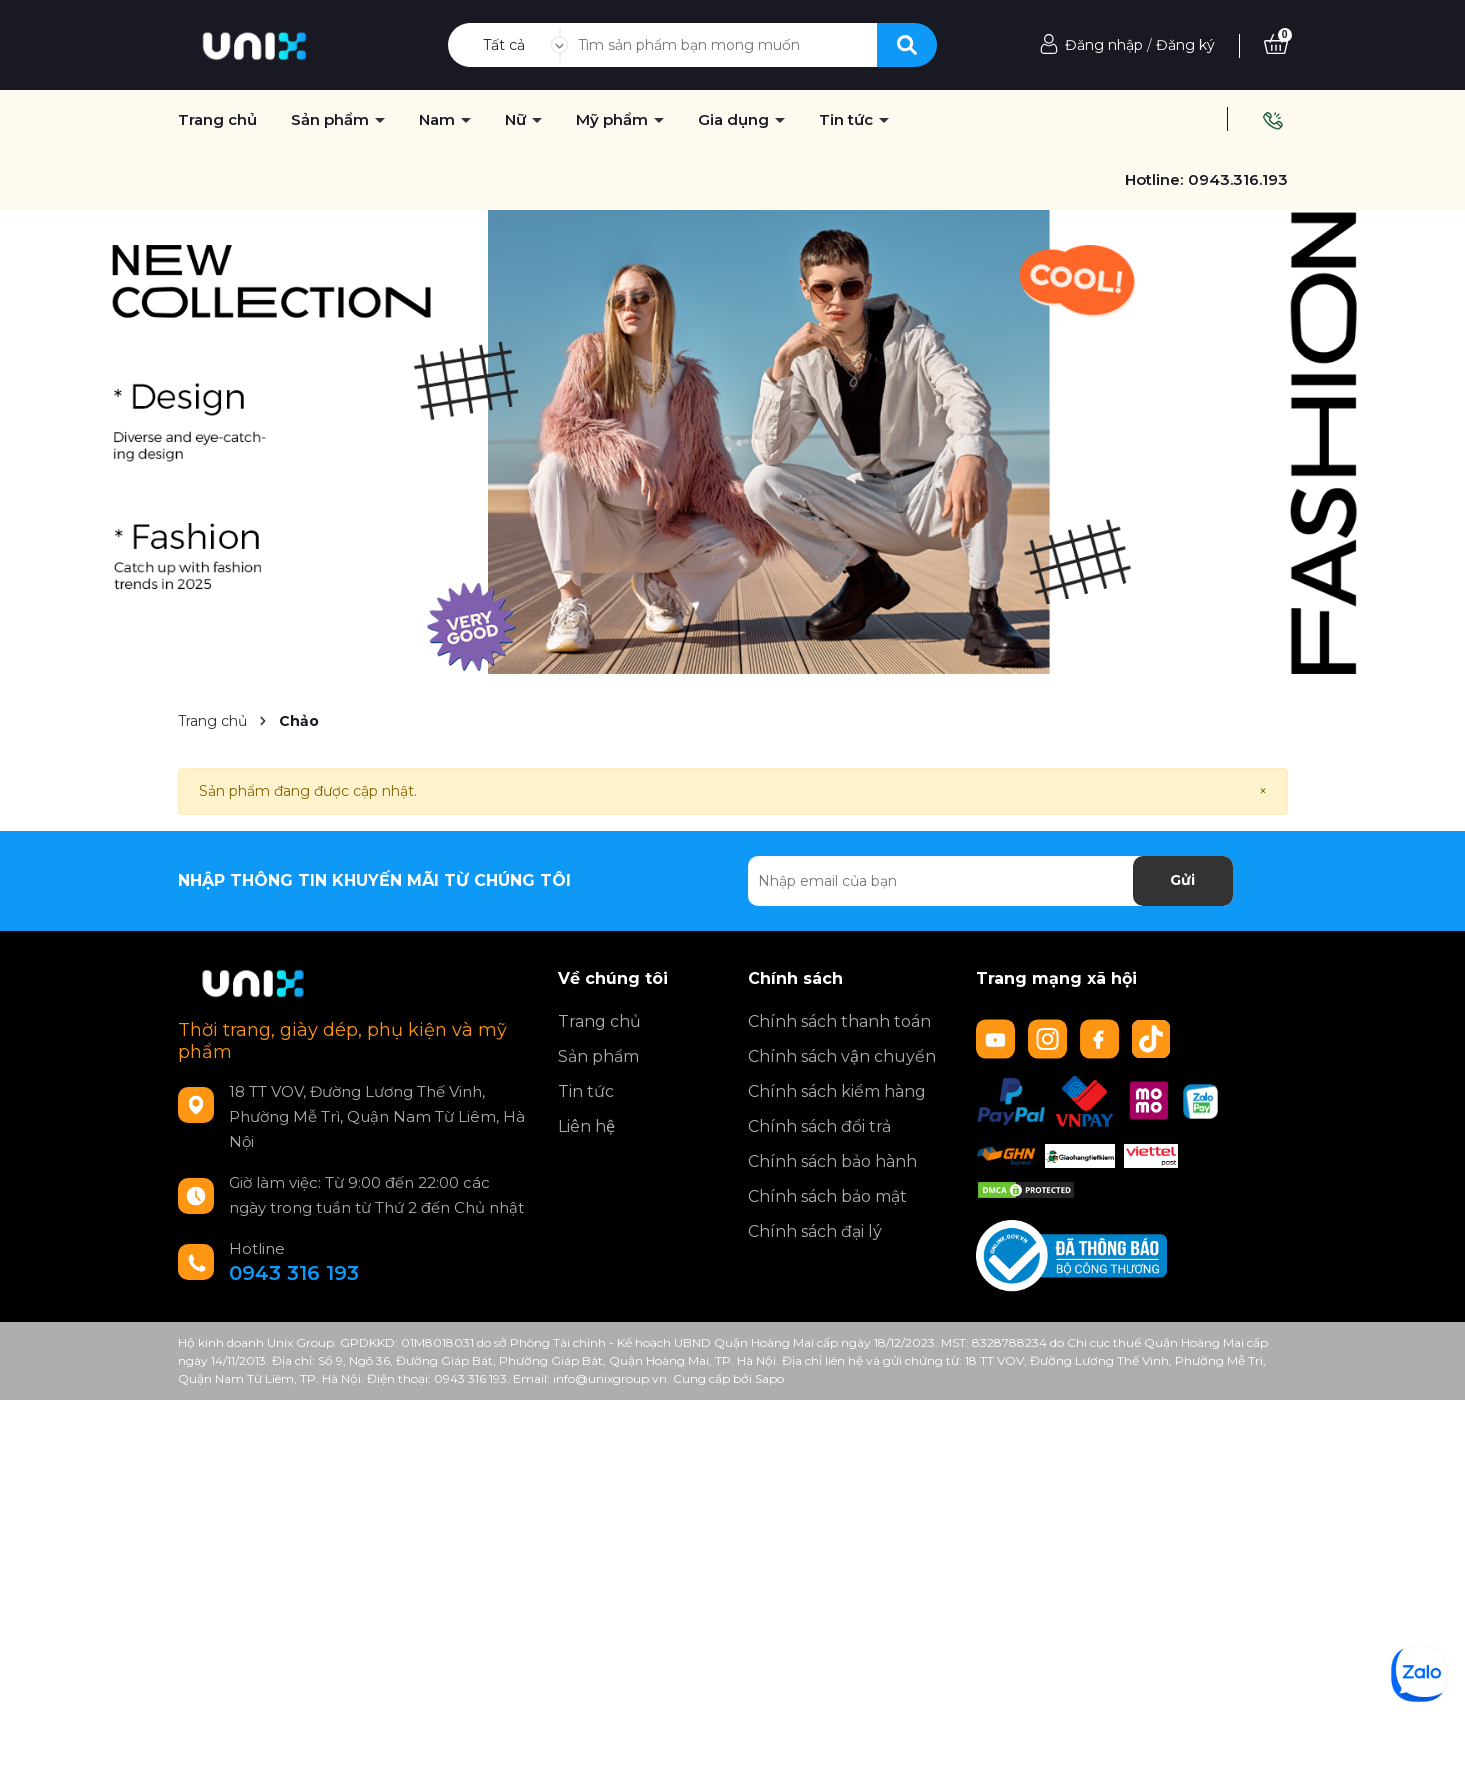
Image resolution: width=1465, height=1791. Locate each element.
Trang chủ (217, 120)
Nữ (517, 120)
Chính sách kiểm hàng (837, 1091)
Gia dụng (735, 120)
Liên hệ (586, 1126)
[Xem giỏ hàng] (1276, 45)
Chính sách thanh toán (839, 1021)
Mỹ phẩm (614, 120)
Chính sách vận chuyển (842, 1056)
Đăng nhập (1104, 45)
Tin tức (586, 1091)
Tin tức (848, 120)
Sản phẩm (332, 120)
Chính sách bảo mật (827, 1196)
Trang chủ (599, 1021)
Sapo (769, 1378)
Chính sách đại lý (815, 1231)
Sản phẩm (598, 1056)
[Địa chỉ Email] (990, 881)
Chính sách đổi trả (819, 1126)
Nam (439, 120)
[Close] (1263, 791)
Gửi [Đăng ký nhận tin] (1182, 880)
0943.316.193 (1238, 179)
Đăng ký (1185, 45)
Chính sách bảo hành (832, 1161)
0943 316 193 (294, 1273)
